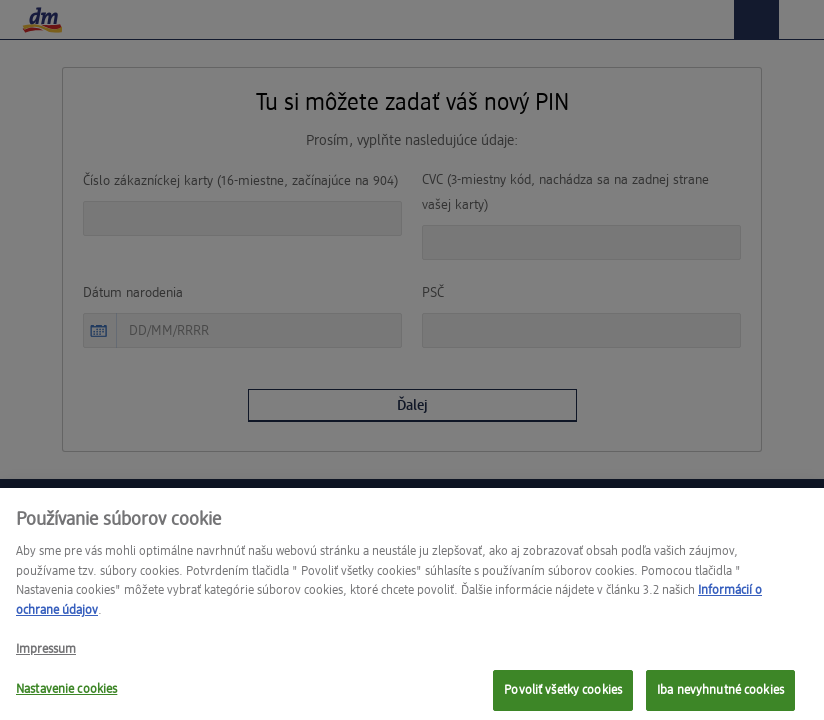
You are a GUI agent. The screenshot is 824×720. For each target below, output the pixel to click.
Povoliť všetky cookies (563, 697)
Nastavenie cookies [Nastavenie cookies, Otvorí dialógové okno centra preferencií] (66, 696)
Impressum (46, 657)
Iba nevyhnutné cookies (720, 697)
